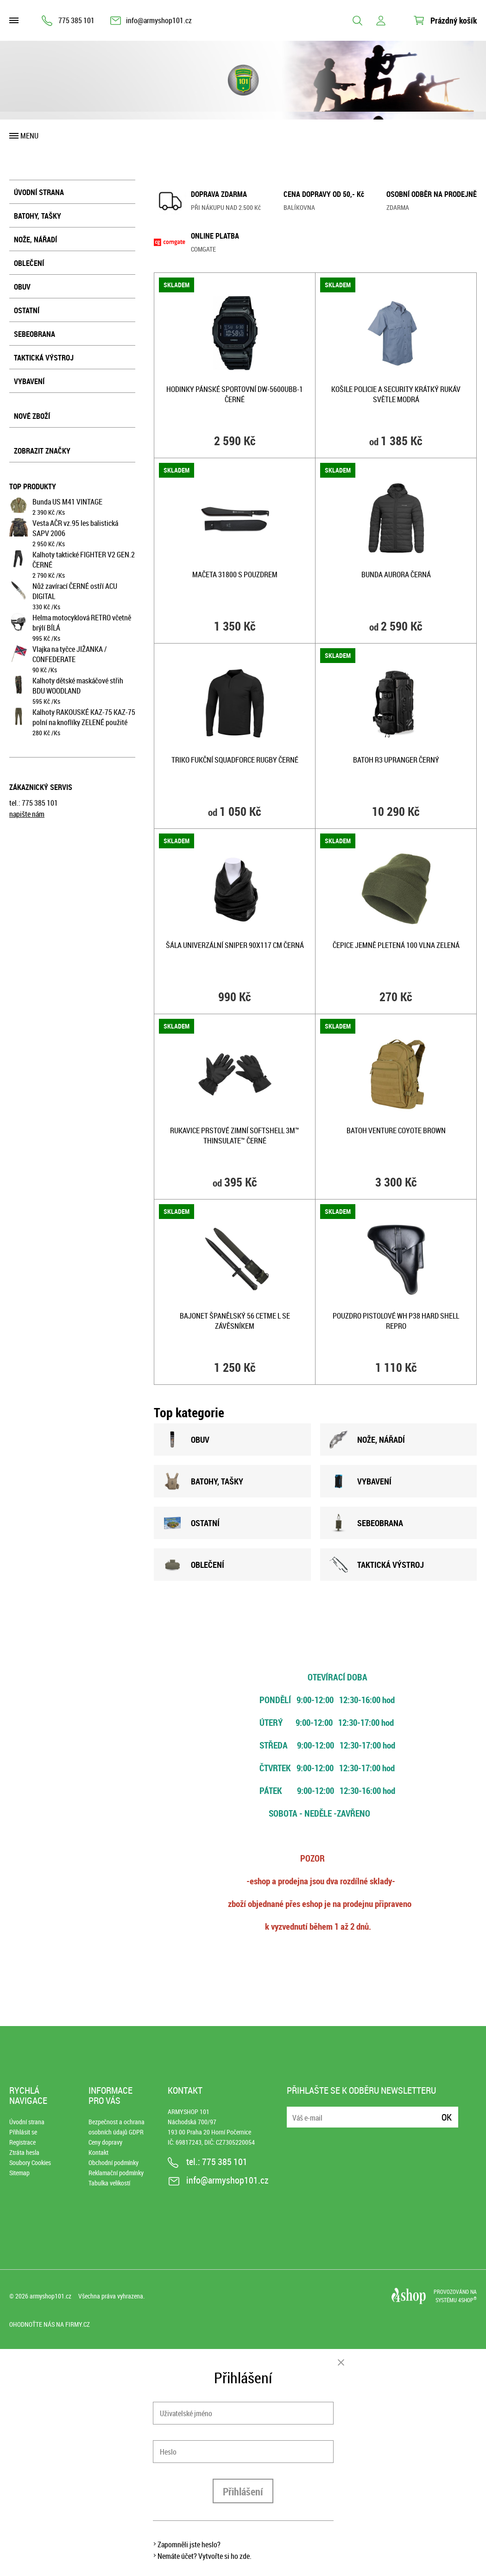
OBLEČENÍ (193, 1564)
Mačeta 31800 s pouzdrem (235, 574)
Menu (29, 136)
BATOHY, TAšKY (203, 1481)
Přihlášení (243, 2491)
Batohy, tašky (37, 216)
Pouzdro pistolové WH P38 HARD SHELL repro (396, 1321)
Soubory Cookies (30, 2162)
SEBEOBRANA (366, 1523)
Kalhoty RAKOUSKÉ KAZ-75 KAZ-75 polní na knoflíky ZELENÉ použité (83, 717)
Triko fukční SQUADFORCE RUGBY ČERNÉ (234, 760)
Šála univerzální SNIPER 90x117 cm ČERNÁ (235, 945)
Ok (447, 2117)
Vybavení (29, 381)
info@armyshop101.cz (159, 20)
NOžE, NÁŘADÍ (367, 1439)
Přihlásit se (23, 2132)
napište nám (26, 814)
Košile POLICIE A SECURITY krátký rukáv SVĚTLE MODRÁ (396, 394)
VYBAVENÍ (360, 1481)
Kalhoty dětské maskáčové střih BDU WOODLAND (77, 686)
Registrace (22, 2142)
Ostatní (26, 310)
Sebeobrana (34, 334)
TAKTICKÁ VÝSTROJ (376, 1564)
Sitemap (19, 2172)
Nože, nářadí (35, 239)
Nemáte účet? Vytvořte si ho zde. (205, 2556)
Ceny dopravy (105, 2142)
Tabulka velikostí (109, 2182)
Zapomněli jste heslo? (189, 2544)
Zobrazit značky (42, 451)
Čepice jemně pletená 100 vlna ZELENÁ (396, 945)
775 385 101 (76, 20)
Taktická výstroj (44, 358)
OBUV (186, 1439)
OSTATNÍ (191, 1523)
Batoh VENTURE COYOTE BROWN (396, 1130)
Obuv (22, 287)
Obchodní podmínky (113, 2162)
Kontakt (98, 2152)
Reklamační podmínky (116, 2172)
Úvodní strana (39, 192)
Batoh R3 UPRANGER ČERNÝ (396, 760)
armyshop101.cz (50, 2296)
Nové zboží (32, 416)
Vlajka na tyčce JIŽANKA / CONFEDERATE (69, 654)
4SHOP (467, 2300)
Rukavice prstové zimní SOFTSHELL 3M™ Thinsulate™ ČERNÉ (234, 1135)
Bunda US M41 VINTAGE (67, 502)
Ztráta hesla (24, 2152)
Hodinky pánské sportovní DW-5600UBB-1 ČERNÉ (234, 394)
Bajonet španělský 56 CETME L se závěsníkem (235, 1321)
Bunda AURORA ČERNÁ (396, 574)
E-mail (295, 2111)
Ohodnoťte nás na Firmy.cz (49, 2324)
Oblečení (29, 263)
